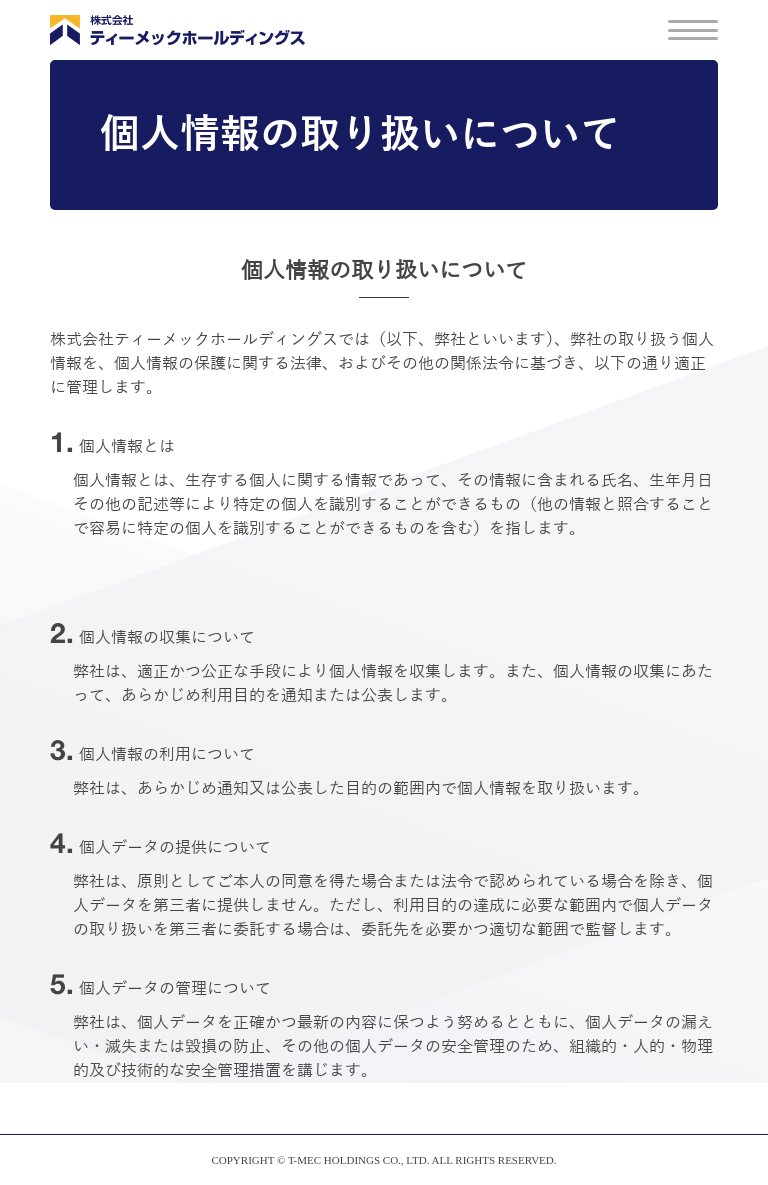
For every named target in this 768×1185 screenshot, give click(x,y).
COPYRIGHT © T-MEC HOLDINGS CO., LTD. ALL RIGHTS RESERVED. (383, 1160)
